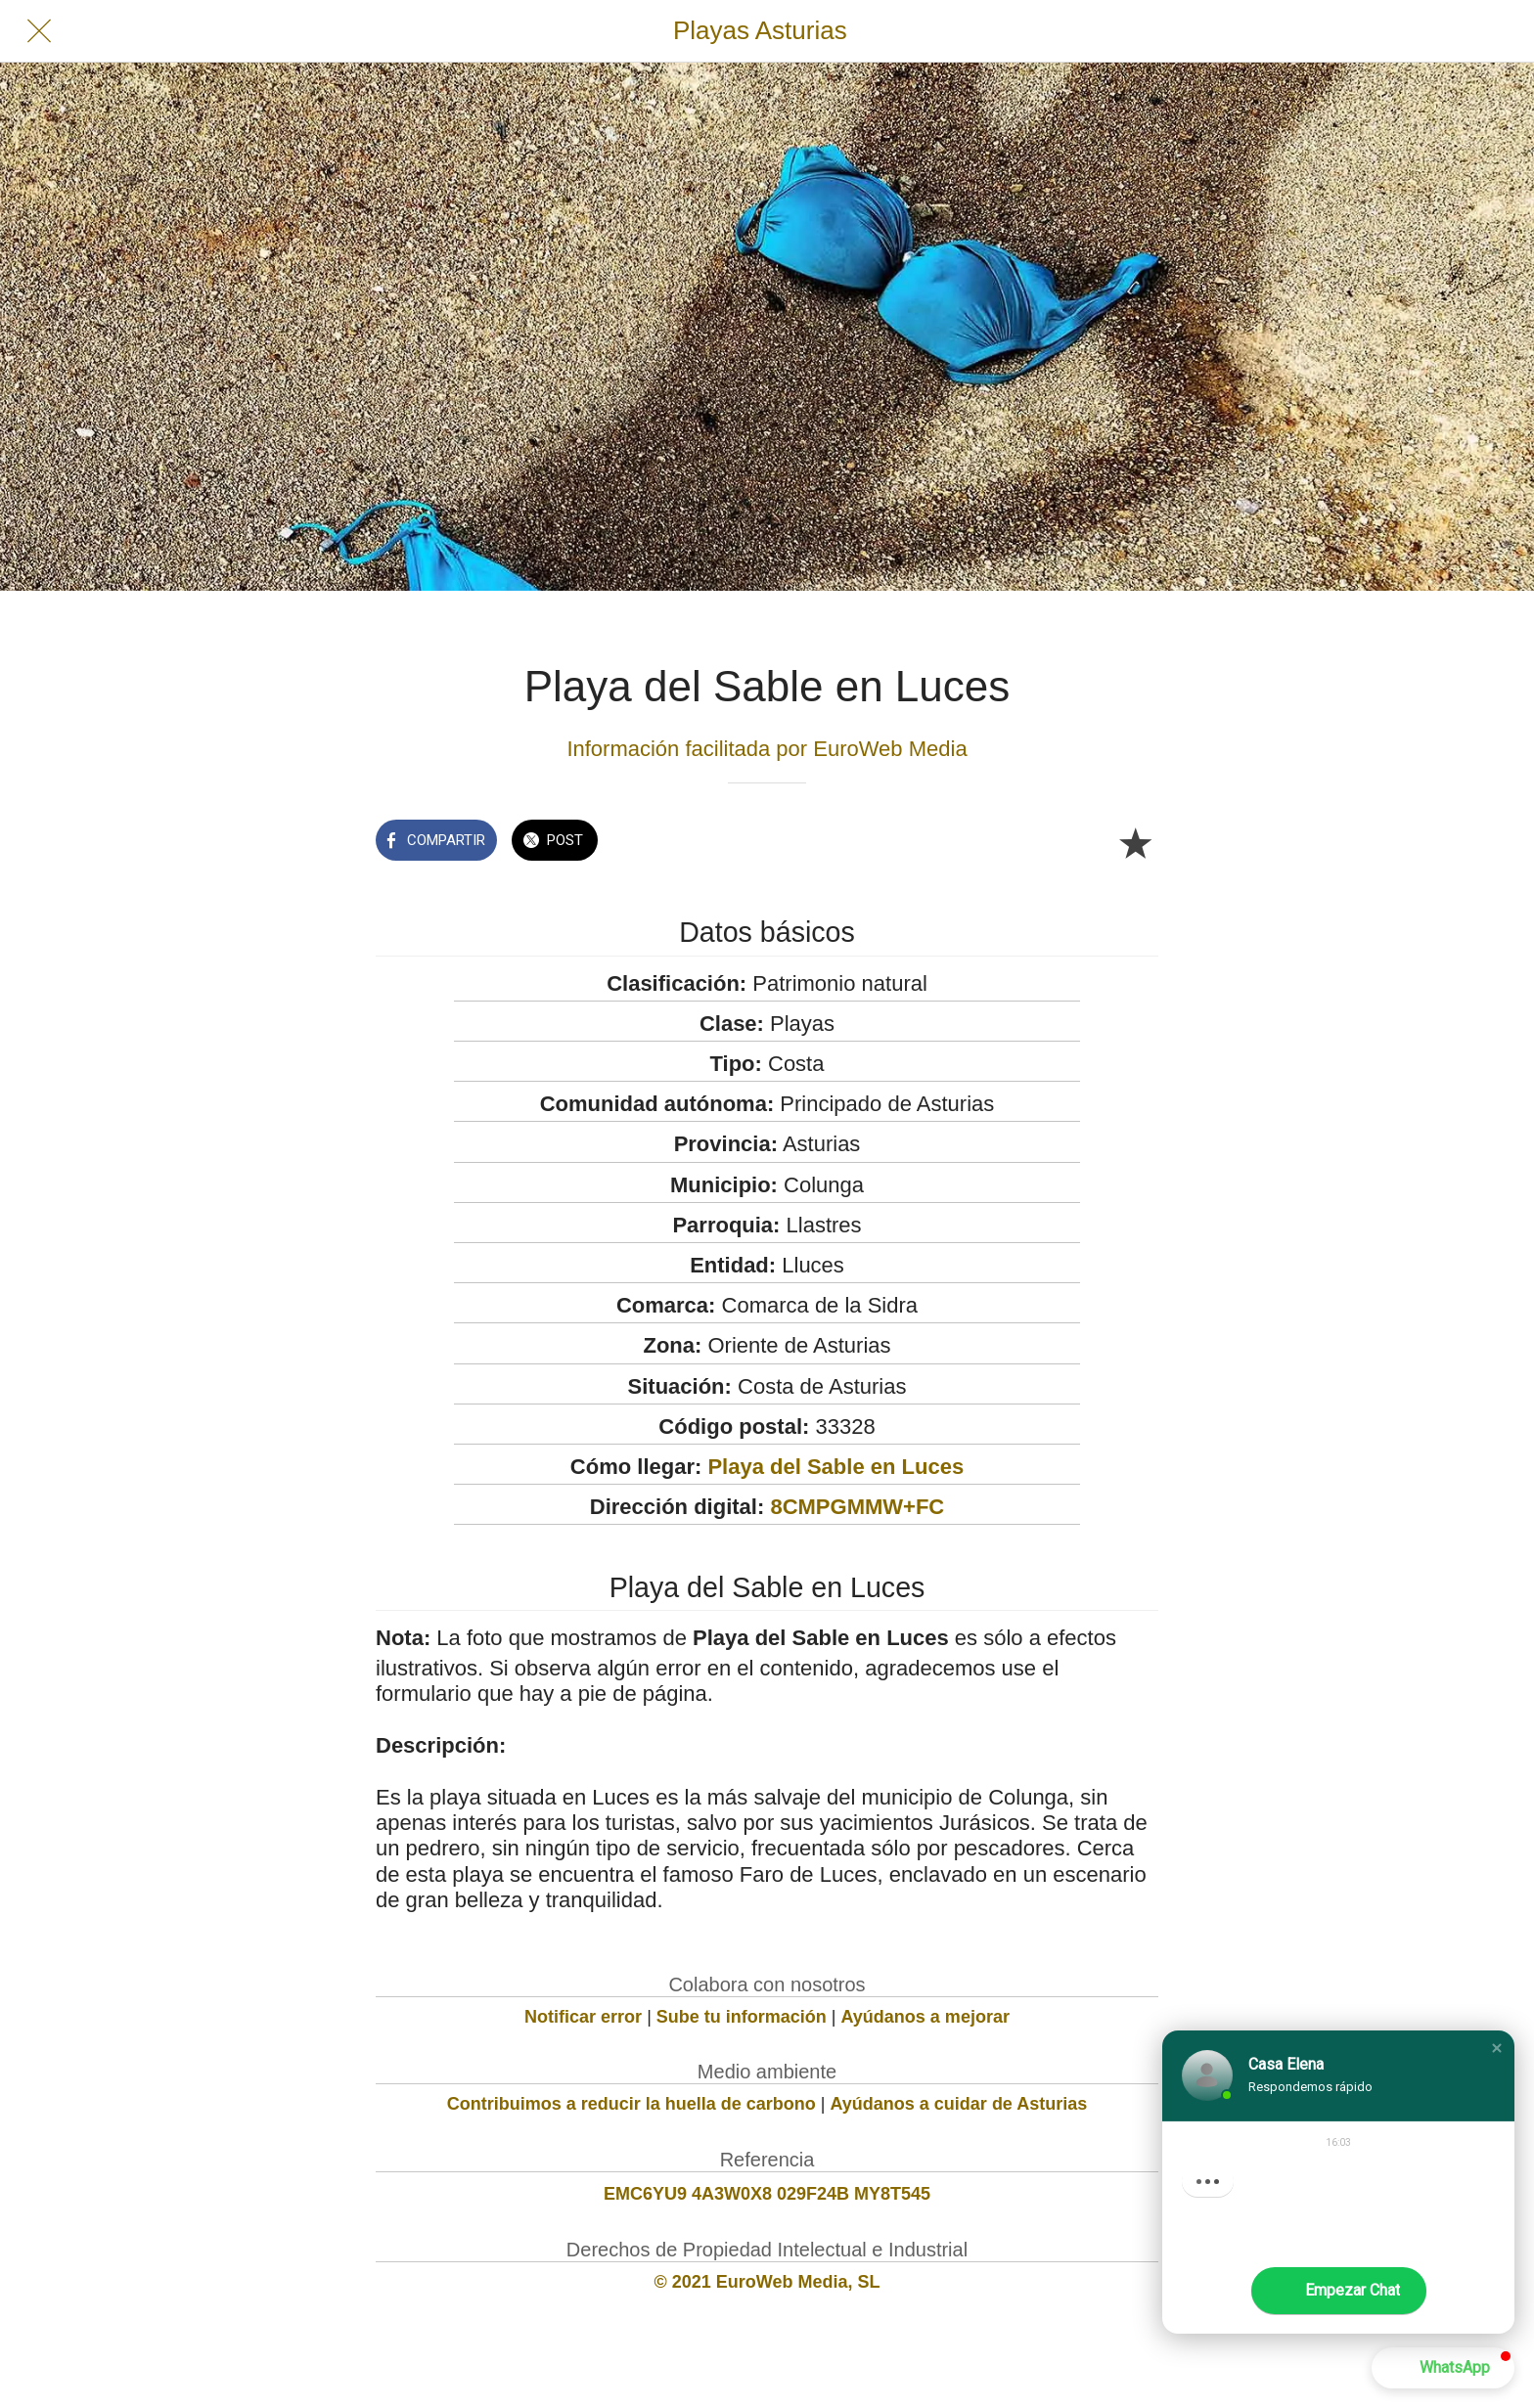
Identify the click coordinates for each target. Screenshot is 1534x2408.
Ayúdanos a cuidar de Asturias (959, 2104)
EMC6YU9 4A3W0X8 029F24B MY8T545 (767, 2194)
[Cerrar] (39, 31)
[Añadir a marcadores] (1134, 842)
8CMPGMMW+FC (857, 1506)
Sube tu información (741, 2017)
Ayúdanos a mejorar (925, 2017)
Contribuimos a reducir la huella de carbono (631, 2104)
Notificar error (583, 2017)
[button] (1497, 2048)
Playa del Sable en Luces (835, 1466)
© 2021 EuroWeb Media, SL (767, 2282)
